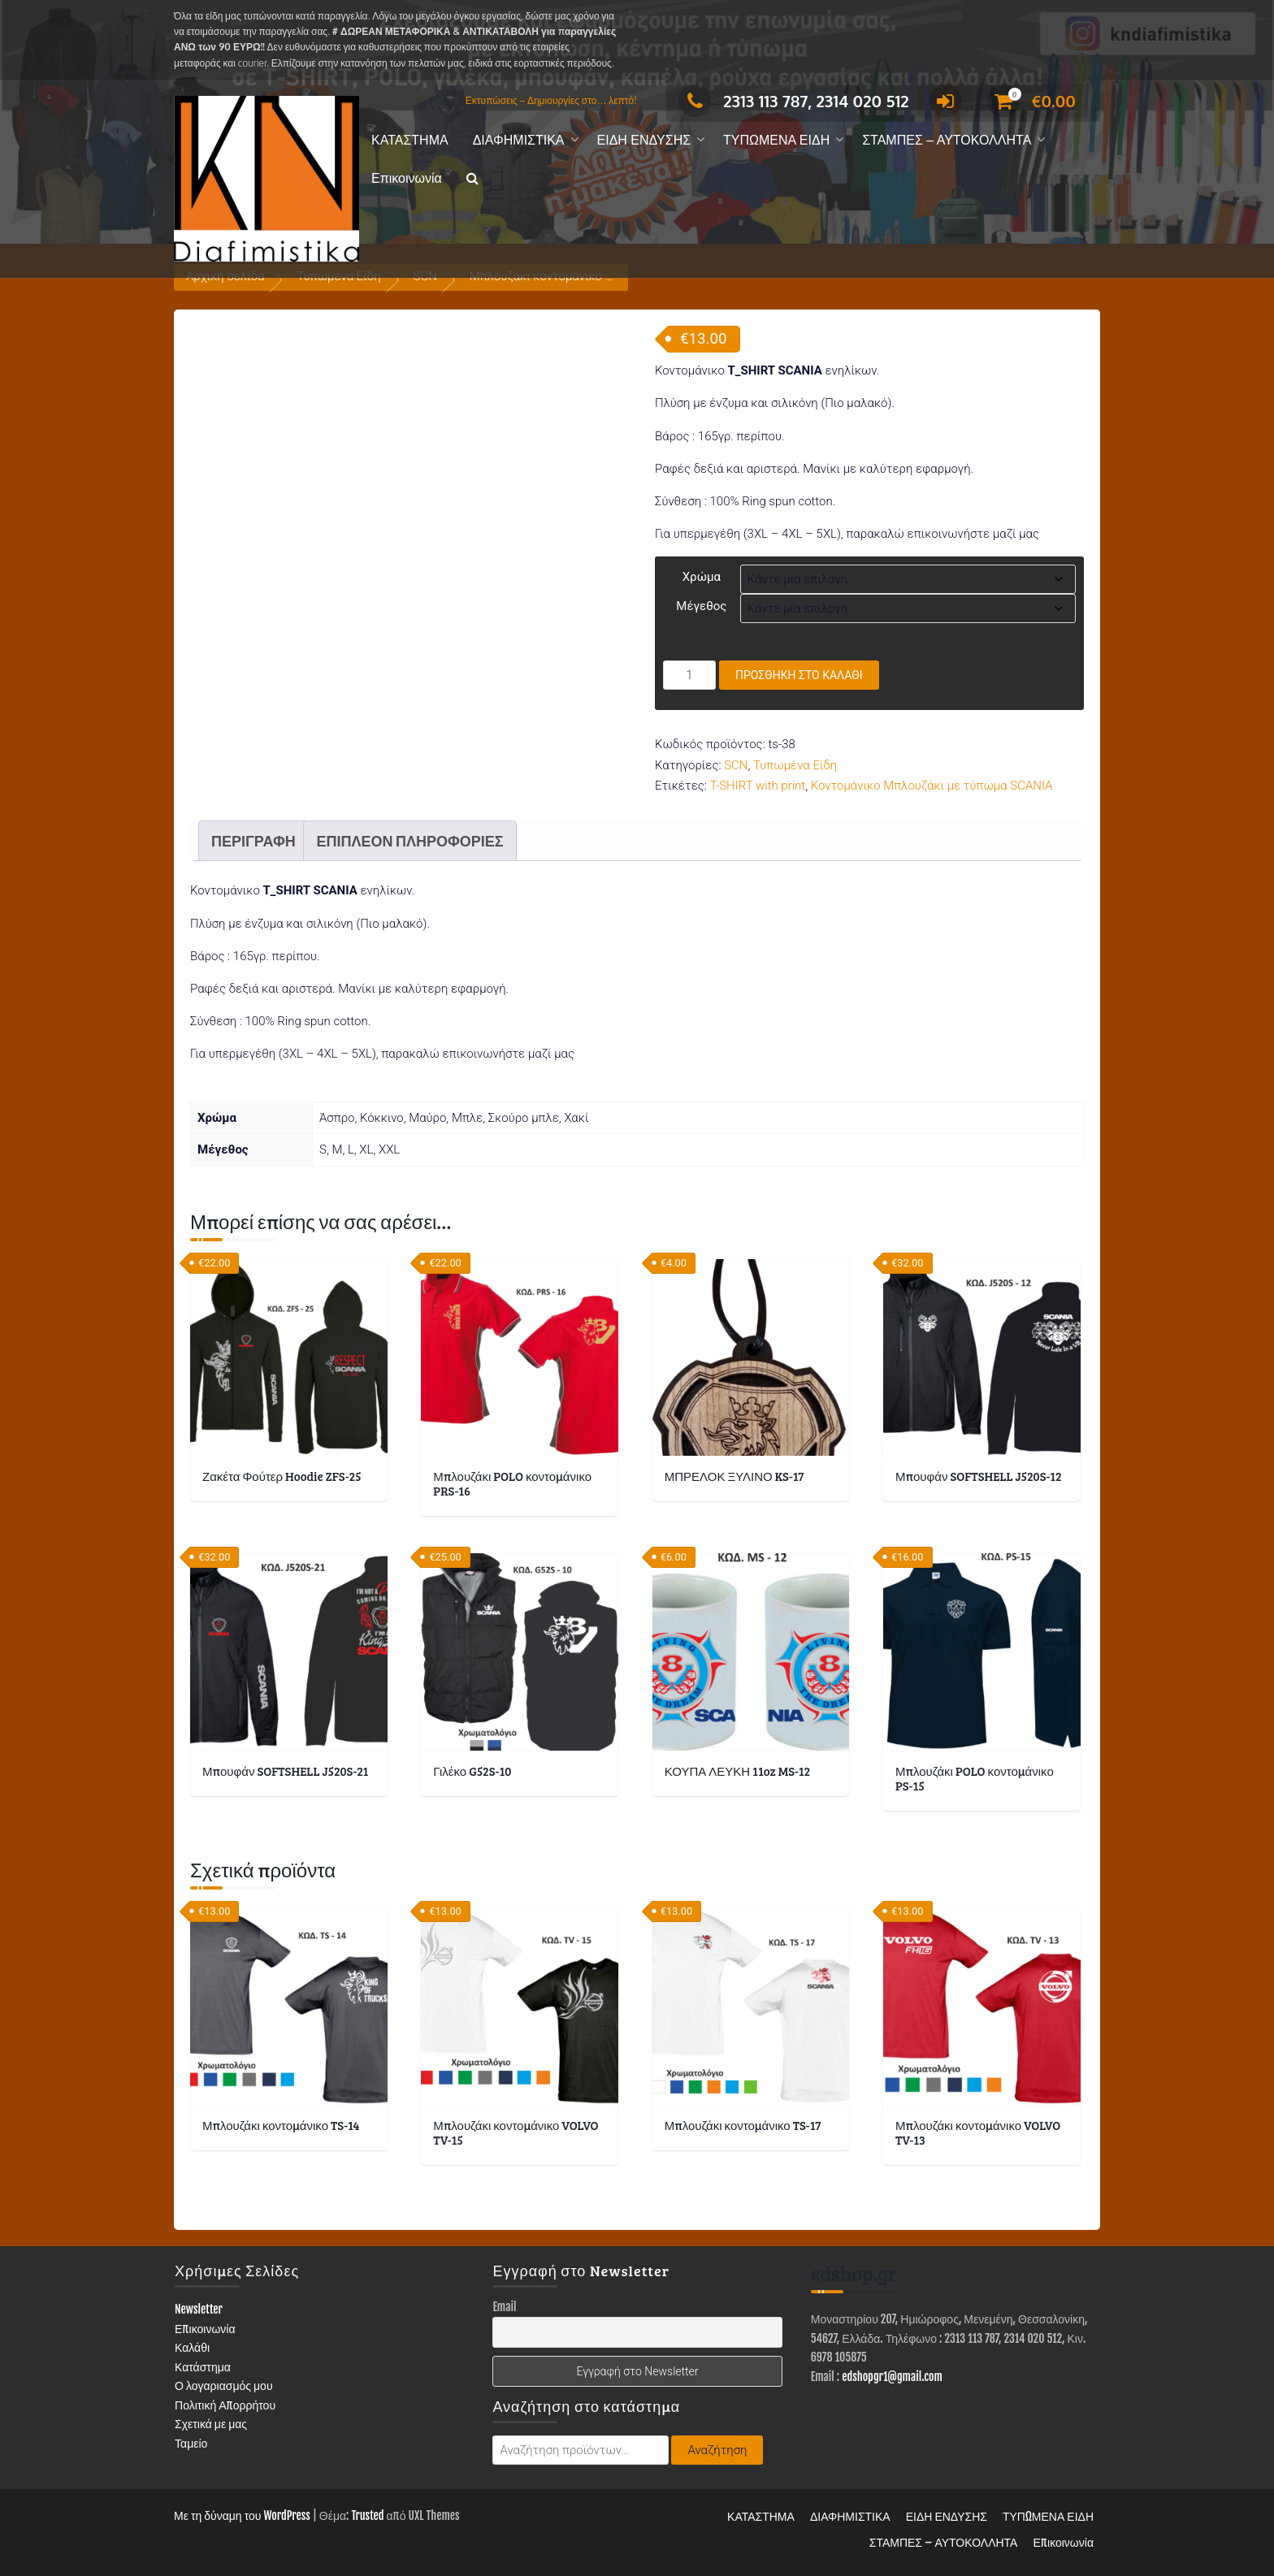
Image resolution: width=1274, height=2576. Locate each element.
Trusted (367, 2515)
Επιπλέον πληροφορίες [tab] (409, 841)
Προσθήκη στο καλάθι (799, 675)
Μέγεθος (701, 606)
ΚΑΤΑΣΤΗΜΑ (409, 140)
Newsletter (199, 2309)
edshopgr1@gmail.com (892, 2376)
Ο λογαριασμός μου (224, 2385)
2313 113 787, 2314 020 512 (793, 100)
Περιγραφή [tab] (253, 841)
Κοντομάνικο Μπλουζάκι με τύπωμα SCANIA (932, 785)
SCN (736, 765)
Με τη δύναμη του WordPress (242, 2515)
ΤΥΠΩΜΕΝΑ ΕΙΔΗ (776, 140)
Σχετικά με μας (211, 2424)
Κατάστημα (203, 2367)
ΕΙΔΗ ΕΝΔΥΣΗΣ (644, 140)
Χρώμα (701, 576)
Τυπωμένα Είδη (795, 765)
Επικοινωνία (406, 178)
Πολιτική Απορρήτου (225, 2405)
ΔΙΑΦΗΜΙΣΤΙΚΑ (519, 140)
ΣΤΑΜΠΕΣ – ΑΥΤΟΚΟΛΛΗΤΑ (946, 140)
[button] (472, 179)
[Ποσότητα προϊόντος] (689, 675)
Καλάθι (192, 2347)
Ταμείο (191, 2443)
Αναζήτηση (717, 2450)
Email (504, 2307)
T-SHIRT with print (758, 785)
